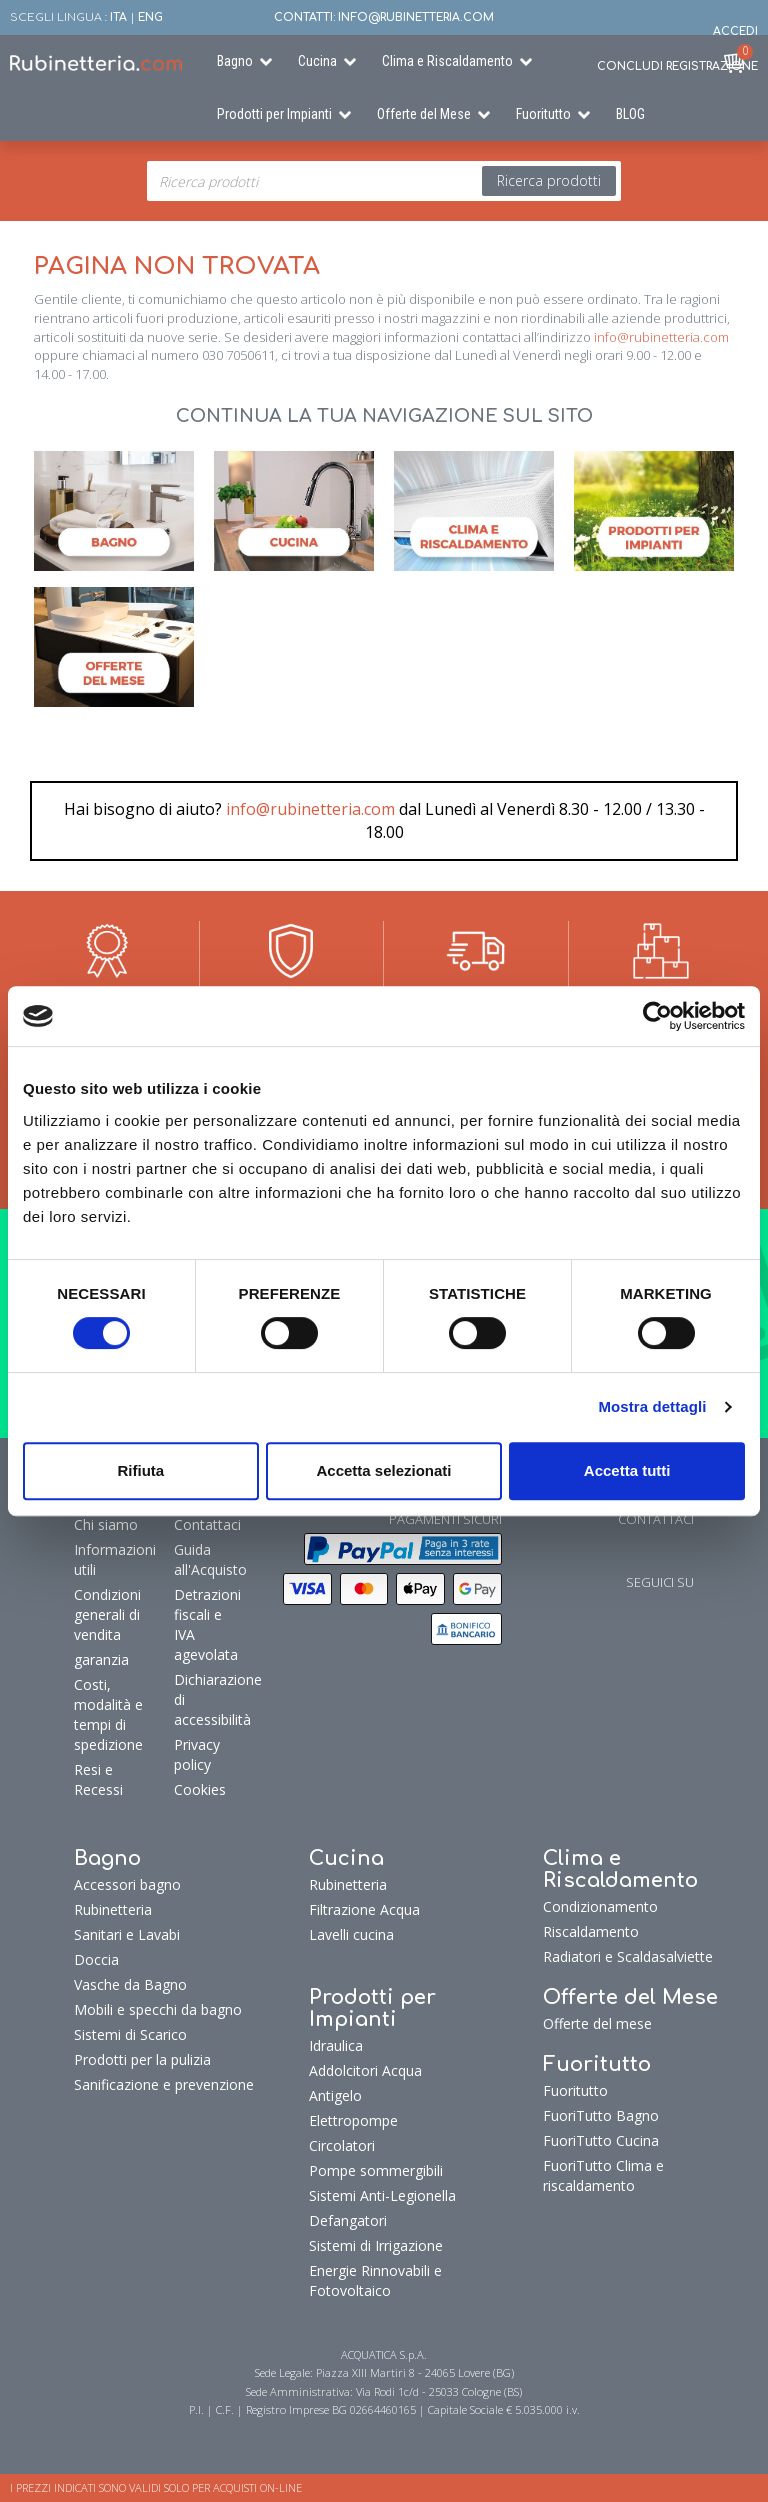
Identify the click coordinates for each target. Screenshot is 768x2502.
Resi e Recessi (98, 1779)
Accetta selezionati (383, 1470)
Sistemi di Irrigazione (376, 2245)
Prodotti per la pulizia (142, 2059)
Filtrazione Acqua (364, 1909)
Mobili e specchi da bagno (158, 2009)
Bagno (235, 61)
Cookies (200, 1789)
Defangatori (348, 2220)
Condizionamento (600, 1906)
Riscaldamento (591, 1931)
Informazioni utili (115, 1559)
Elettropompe (353, 2120)
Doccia (96, 1959)
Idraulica (336, 2045)
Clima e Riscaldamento (447, 61)
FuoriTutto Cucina (601, 2140)
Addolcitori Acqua (365, 2070)
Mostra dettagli (652, 1406)
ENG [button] (150, 17)
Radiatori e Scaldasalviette (628, 1956)
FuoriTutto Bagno (601, 2115)
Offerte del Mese (424, 114)
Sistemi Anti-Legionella (382, 2195)
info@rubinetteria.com (661, 337)
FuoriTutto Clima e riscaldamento (603, 2175)
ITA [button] (118, 17)
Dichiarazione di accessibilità (205, 1699)
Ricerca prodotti (549, 180)
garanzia (101, 1659)
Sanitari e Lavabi (127, 1934)
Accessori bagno (127, 1884)
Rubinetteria (113, 1909)
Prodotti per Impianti (274, 114)
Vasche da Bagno (130, 1984)
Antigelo (335, 2095)
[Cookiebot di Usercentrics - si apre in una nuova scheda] (657, 1016)
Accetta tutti (627, 1470)
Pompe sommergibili (376, 2170)
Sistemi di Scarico (130, 2034)
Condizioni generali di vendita (107, 1614)
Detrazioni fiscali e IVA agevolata (205, 1624)
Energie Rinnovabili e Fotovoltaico (375, 2280)
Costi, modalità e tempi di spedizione (108, 1714)
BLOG (630, 114)
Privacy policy (197, 1754)
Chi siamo (106, 1524)
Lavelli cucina (351, 1934)
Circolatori (342, 2145)
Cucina (317, 61)
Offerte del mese (597, 2023)
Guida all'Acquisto (205, 1559)
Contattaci (205, 1524)
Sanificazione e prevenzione (164, 2084)
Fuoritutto (543, 114)
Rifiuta (140, 1470)
